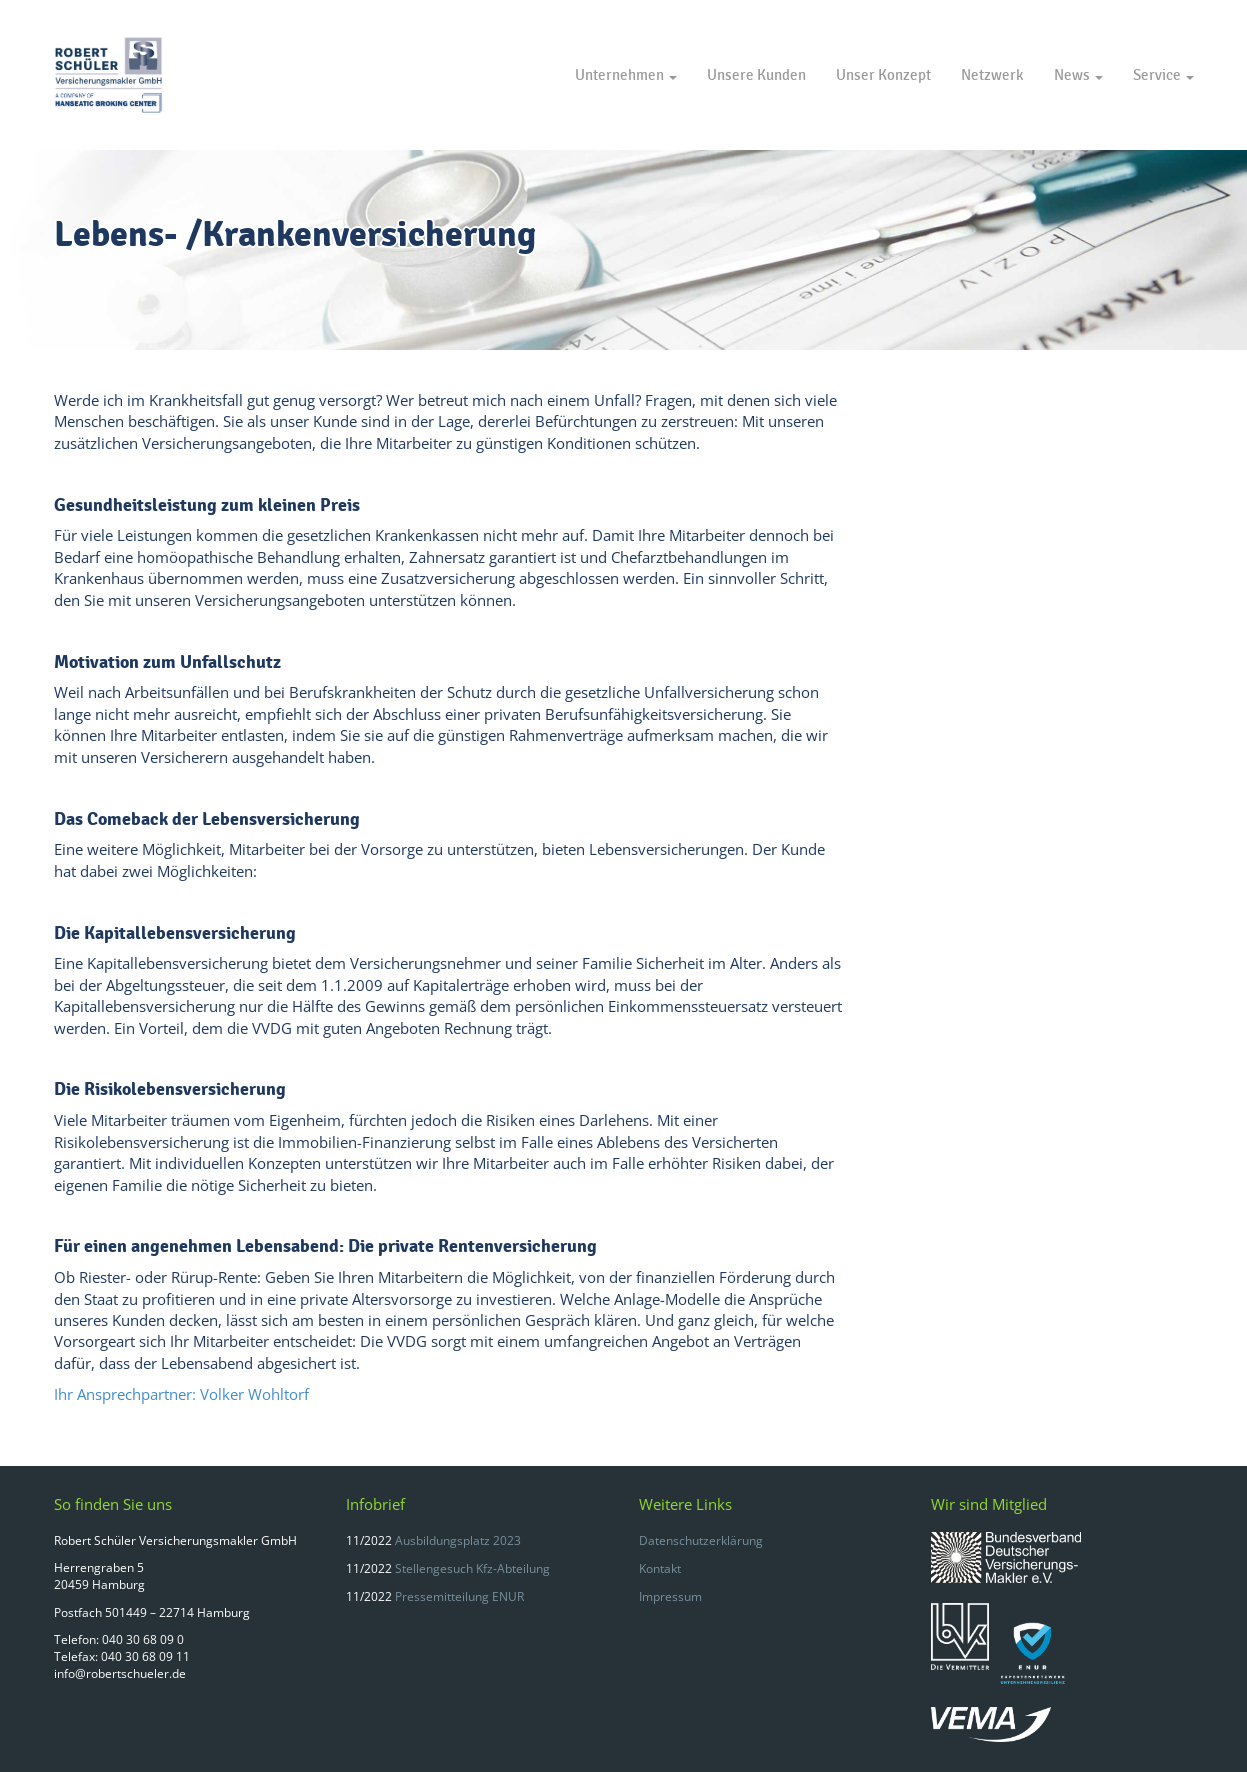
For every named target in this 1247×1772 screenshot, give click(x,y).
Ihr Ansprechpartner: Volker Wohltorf (181, 1394)
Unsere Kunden (756, 75)
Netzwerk (992, 75)
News (1078, 75)
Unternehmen (626, 75)
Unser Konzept (883, 75)
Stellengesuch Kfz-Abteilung (472, 1568)
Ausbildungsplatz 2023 (458, 1540)
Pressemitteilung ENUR (459, 1596)
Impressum (670, 1596)
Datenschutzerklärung (701, 1540)
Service (1163, 75)
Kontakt (660, 1568)
